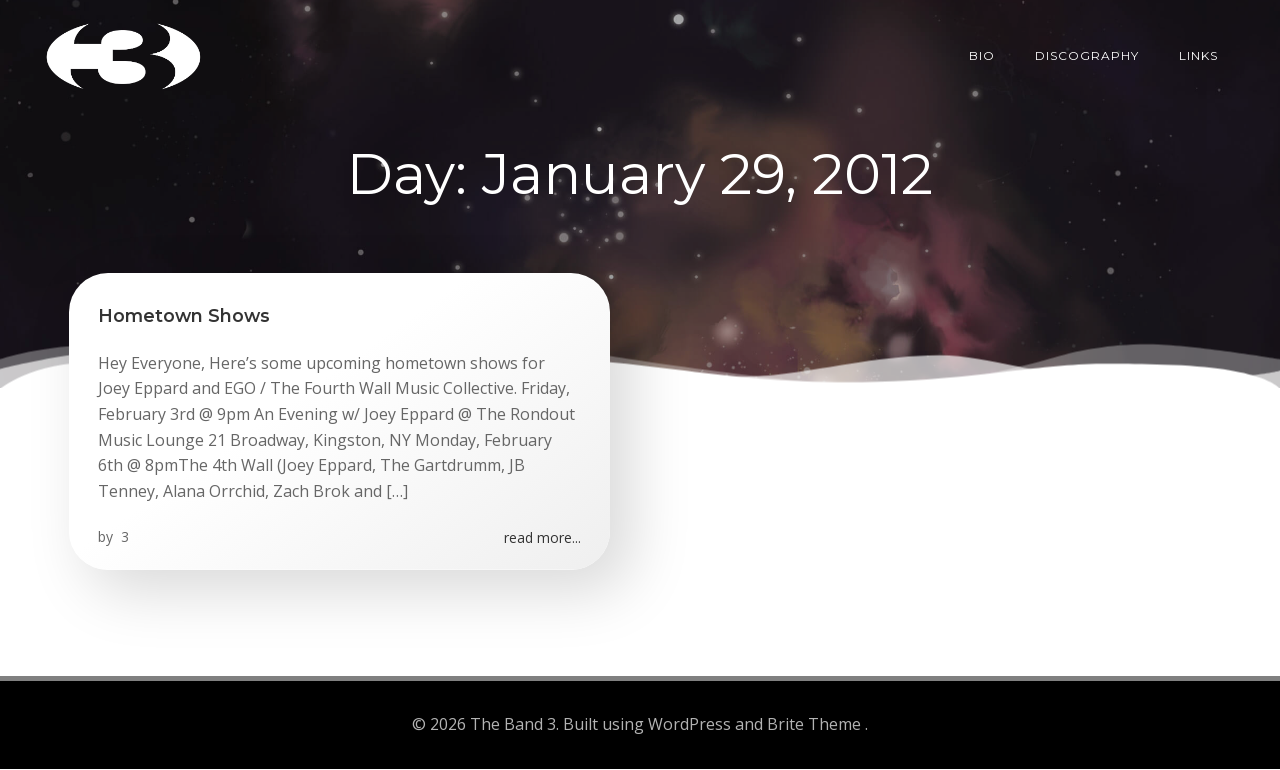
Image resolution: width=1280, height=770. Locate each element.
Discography (1105, 54)
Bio (1000, 54)
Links (1216, 54)
